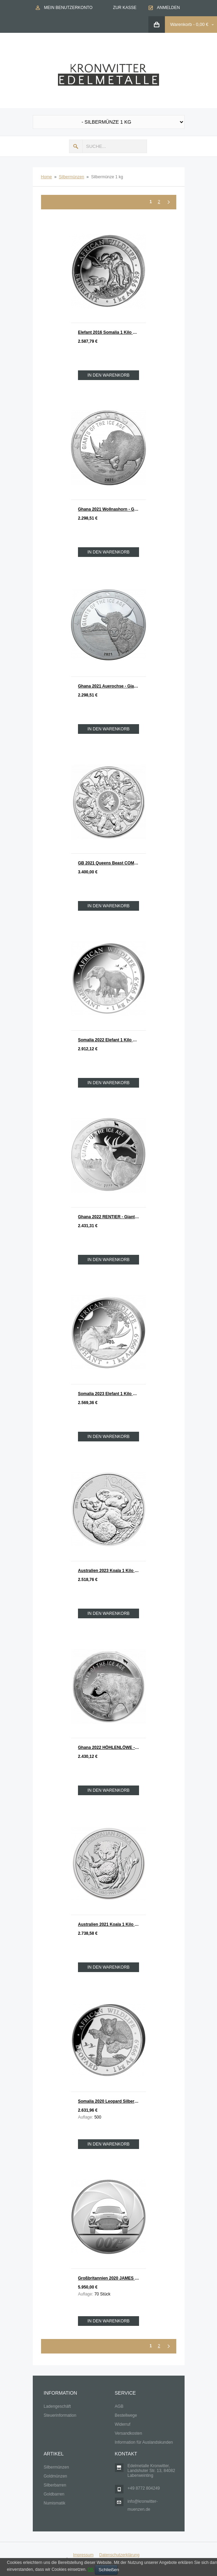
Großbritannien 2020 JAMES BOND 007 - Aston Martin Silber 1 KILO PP (112, 2278)
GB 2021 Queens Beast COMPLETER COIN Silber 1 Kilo (112, 863)
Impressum (83, 2555)
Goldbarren (54, 2494)
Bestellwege (126, 2415)
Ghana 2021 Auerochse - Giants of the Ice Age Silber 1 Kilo (112, 686)
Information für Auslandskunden (144, 2442)
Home (46, 176)
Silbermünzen (71, 176)
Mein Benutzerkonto (68, 7)
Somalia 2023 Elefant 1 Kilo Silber (111, 1393)
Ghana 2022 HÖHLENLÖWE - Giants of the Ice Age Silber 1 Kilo (112, 1747)
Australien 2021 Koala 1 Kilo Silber (112, 1924)
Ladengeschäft (57, 2406)
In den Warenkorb (108, 375)
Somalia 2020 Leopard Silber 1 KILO (112, 2101)
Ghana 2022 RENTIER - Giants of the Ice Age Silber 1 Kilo (112, 1216)
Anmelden (168, 7)
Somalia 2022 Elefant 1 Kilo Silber (111, 1040)
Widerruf (122, 2424)
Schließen (108, 2569)
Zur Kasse (124, 7)
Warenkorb (181, 24)
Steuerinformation (60, 2415)
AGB (119, 2406)
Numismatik (55, 2503)
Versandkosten (128, 2433)
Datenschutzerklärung (119, 2555)
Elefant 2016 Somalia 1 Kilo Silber (111, 332)
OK (90, 2569)
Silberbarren (55, 2485)
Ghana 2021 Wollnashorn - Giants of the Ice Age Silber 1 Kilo (112, 509)
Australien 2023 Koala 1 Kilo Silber (112, 1570)
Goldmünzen (55, 2476)
